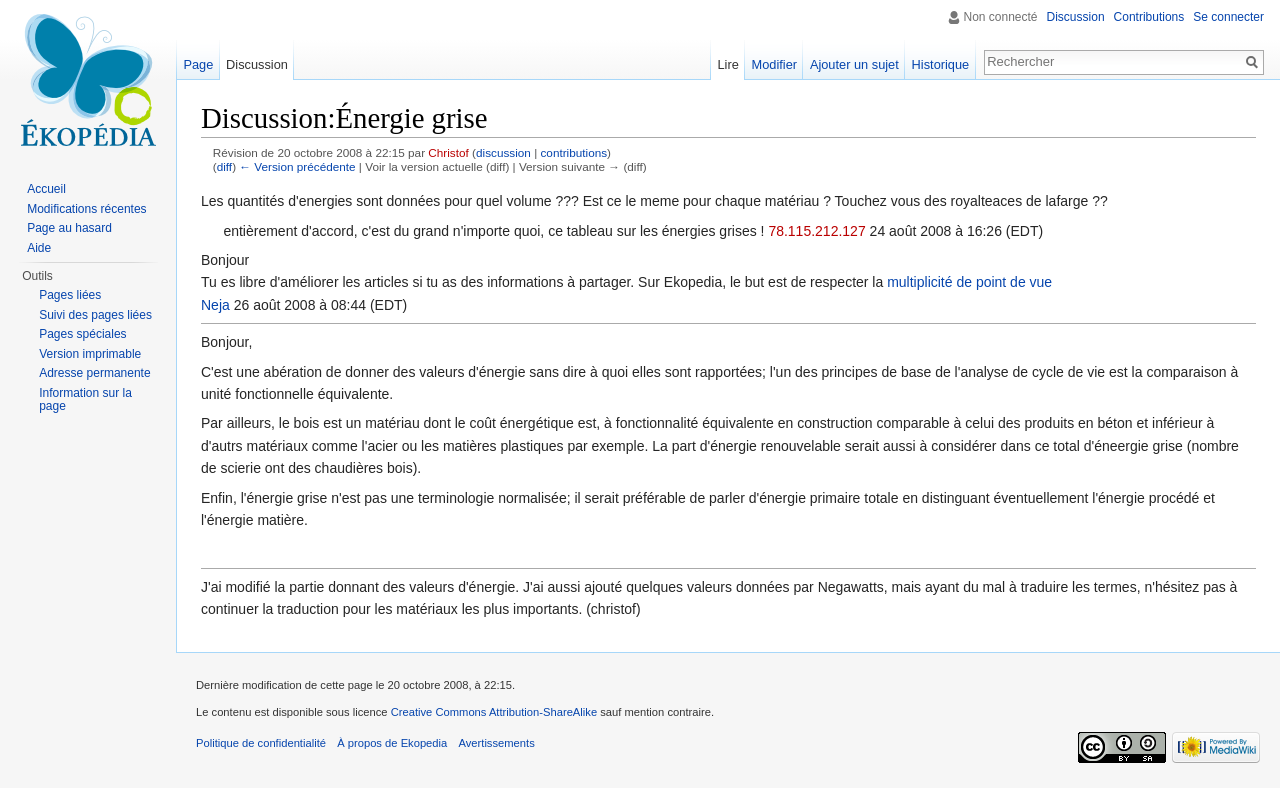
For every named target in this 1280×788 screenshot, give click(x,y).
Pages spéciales (82, 334)
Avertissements (496, 743)
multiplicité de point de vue (969, 282)
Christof (448, 152)
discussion (503, 152)
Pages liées (70, 295)
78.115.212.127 (816, 231)
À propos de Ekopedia (392, 743)
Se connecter (1228, 17)
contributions (573, 152)
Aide (39, 248)
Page (198, 64)
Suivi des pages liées (95, 315)
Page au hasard (69, 228)
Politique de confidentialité (261, 743)
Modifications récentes (86, 209)
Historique (941, 64)
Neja (215, 305)
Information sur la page (85, 400)
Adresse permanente (94, 373)
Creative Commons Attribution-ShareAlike (494, 712)
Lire (727, 64)
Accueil (46, 189)
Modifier (775, 64)
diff (224, 166)
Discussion (1076, 17)
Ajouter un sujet (854, 64)
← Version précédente (297, 166)
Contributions (1149, 17)
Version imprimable (90, 354)
